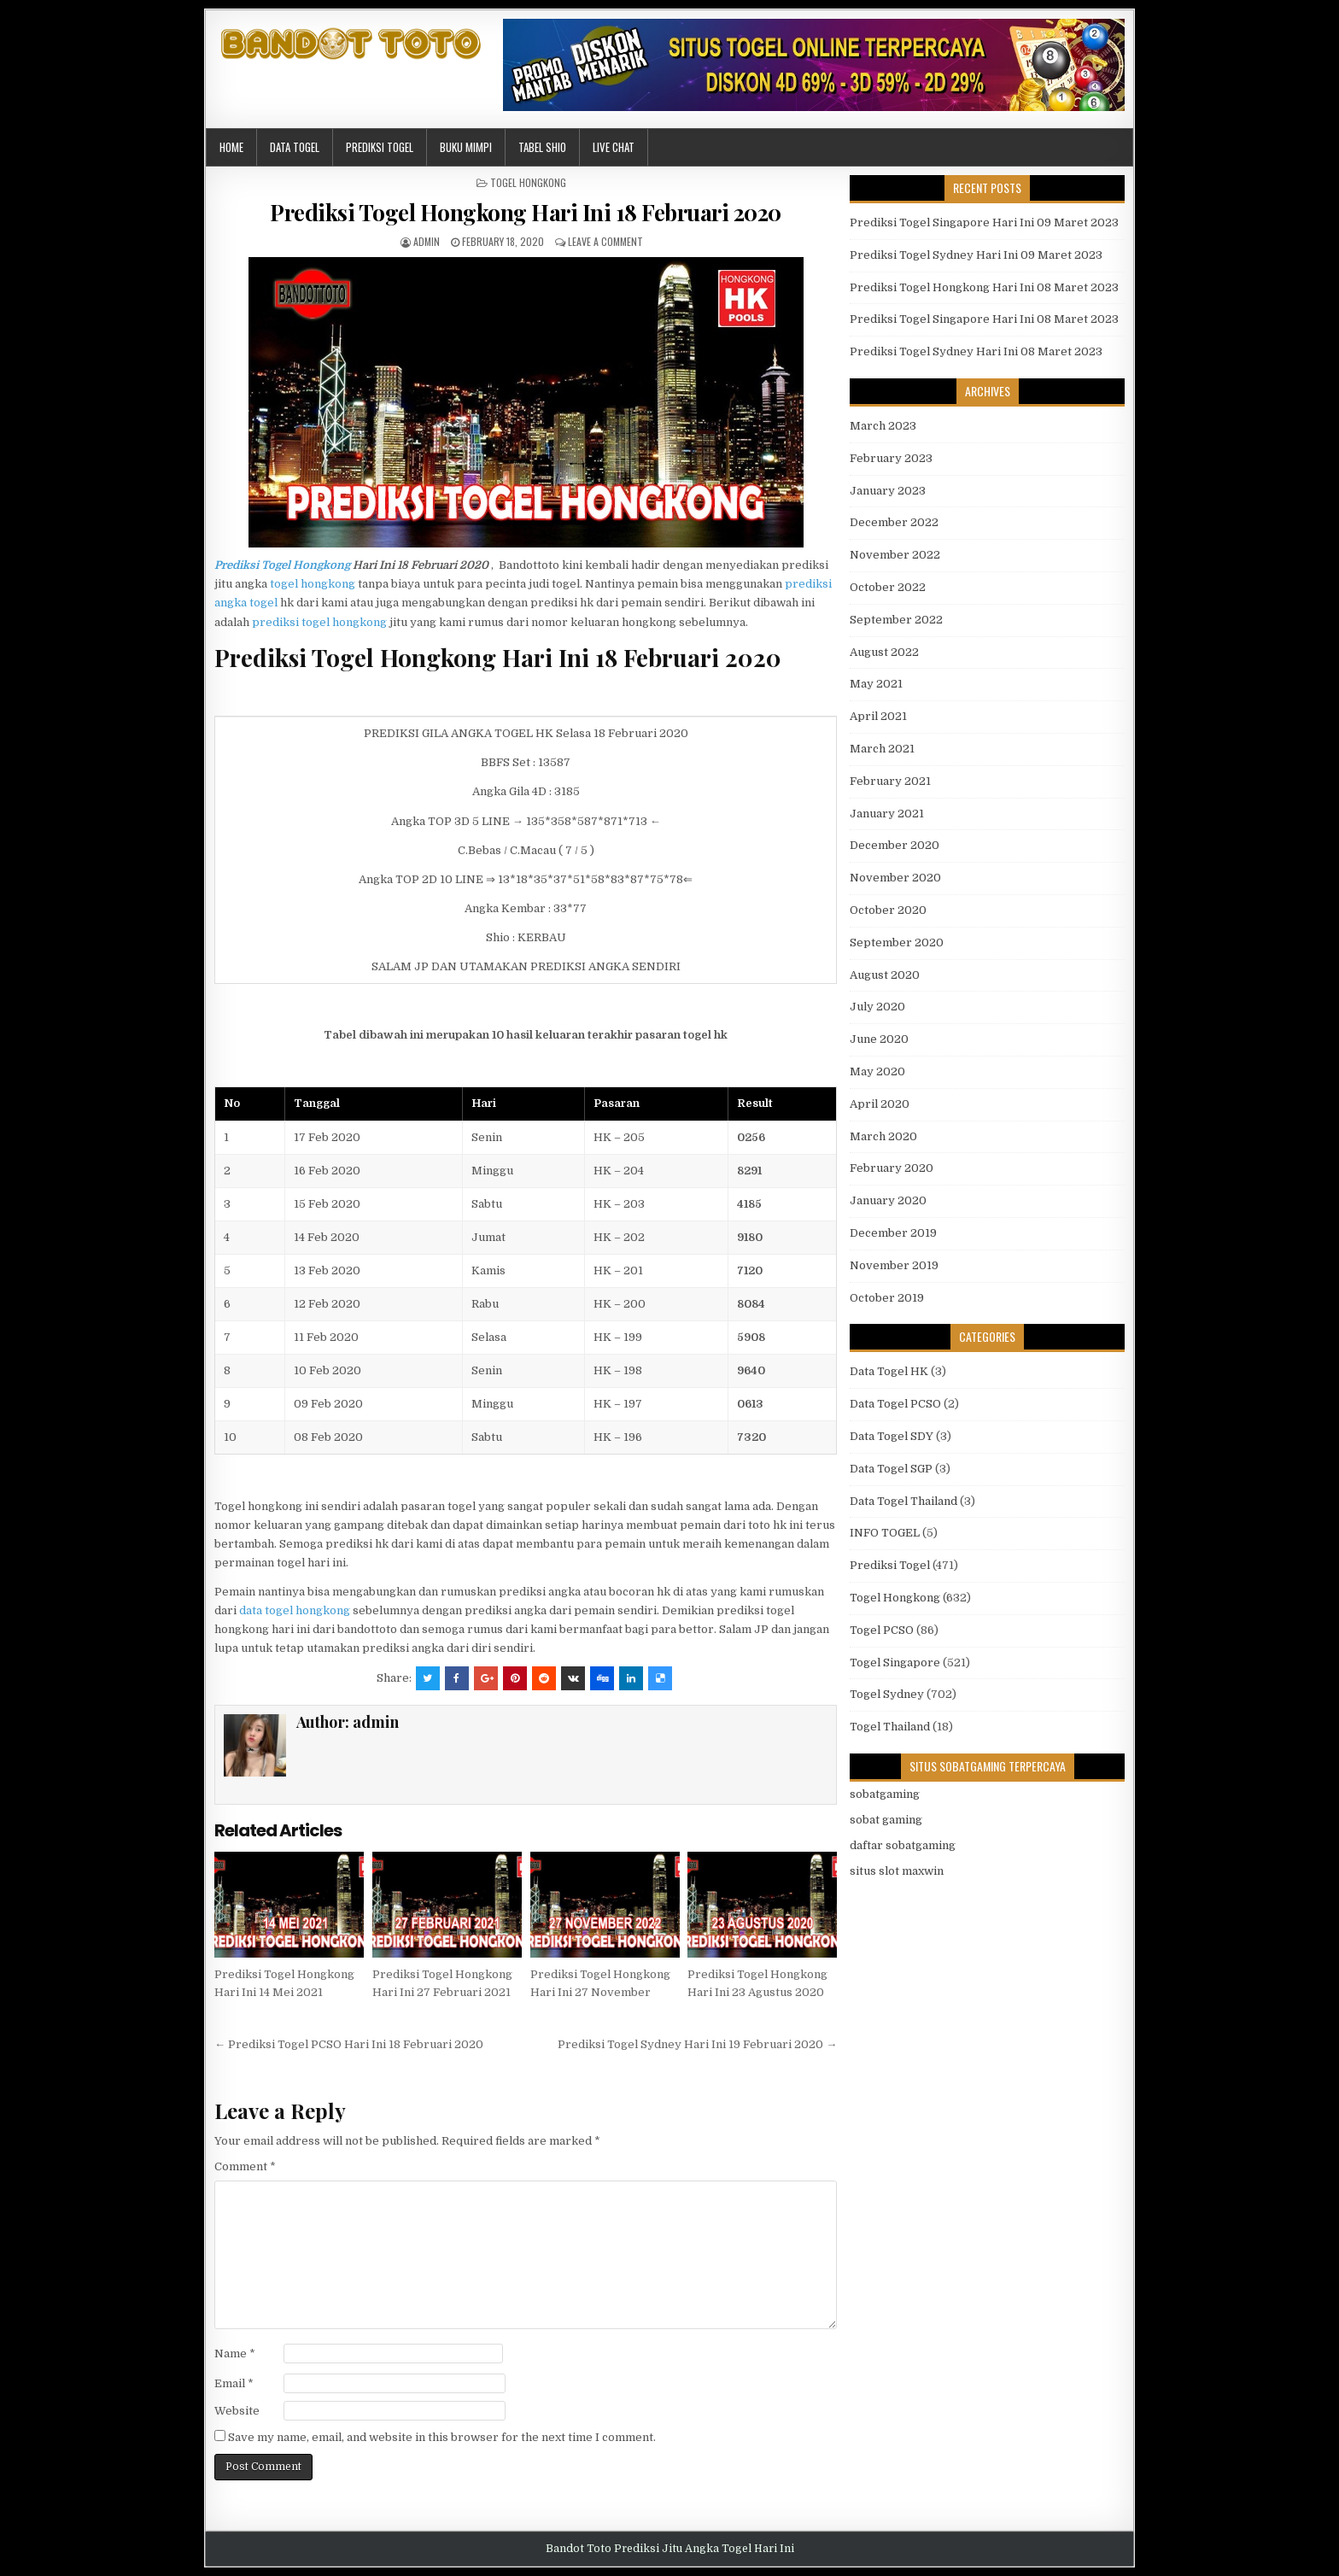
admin (426, 241)
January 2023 (888, 490)
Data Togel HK (889, 1371)
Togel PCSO (882, 1630)
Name (234, 2353)
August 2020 (885, 975)
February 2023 (891, 458)
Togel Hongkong (528, 182)
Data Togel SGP (891, 1468)
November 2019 (894, 1265)
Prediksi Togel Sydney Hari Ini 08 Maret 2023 (976, 351)
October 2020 (888, 910)
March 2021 (882, 748)
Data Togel (294, 146)
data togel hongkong (294, 1610)
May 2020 (877, 1071)
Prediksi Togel (379, 146)
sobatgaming (885, 1794)
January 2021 (887, 813)
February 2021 (890, 781)
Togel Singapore (895, 1662)
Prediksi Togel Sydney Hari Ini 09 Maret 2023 (976, 255)
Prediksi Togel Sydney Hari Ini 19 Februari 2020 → (697, 2044)
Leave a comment (605, 241)
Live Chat (613, 146)
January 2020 (888, 1200)
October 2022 (888, 587)
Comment (245, 2166)
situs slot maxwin (897, 1871)
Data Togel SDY (891, 1436)
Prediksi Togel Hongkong (282, 565)
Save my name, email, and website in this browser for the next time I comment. (442, 2437)
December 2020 (894, 845)
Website (237, 2410)
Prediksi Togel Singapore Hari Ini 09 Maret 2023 (984, 222)
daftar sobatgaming (903, 1845)
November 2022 (895, 554)
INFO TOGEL (885, 1532)
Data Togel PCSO (895, 1403)
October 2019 (887, 1297)
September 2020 (897, 942)
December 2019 (893, 1233)
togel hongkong (312, 583)
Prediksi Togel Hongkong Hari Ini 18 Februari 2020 (525, 212)
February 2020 (891, 1168)
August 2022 (884, 652)
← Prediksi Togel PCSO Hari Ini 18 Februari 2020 (348, 2044)
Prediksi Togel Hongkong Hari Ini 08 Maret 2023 (984, 287)
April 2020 (879, 1104)
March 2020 (883, 1136)
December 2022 (894, 522)
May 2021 (876, 683)
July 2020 (877, 1006)
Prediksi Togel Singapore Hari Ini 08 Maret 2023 (984, 319)
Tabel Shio (542, 146)
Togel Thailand (890, 1726)
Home (231, 146)
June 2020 (879, 1039)
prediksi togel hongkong (319, 622)
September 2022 (896, 619)
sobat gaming (886, 1819)
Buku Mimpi (466, 146)
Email (234, 2383)
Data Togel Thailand (903, 1501)
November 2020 (895, 877)
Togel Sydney (887, 1694)
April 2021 (878, 716)
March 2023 (883, 425)
